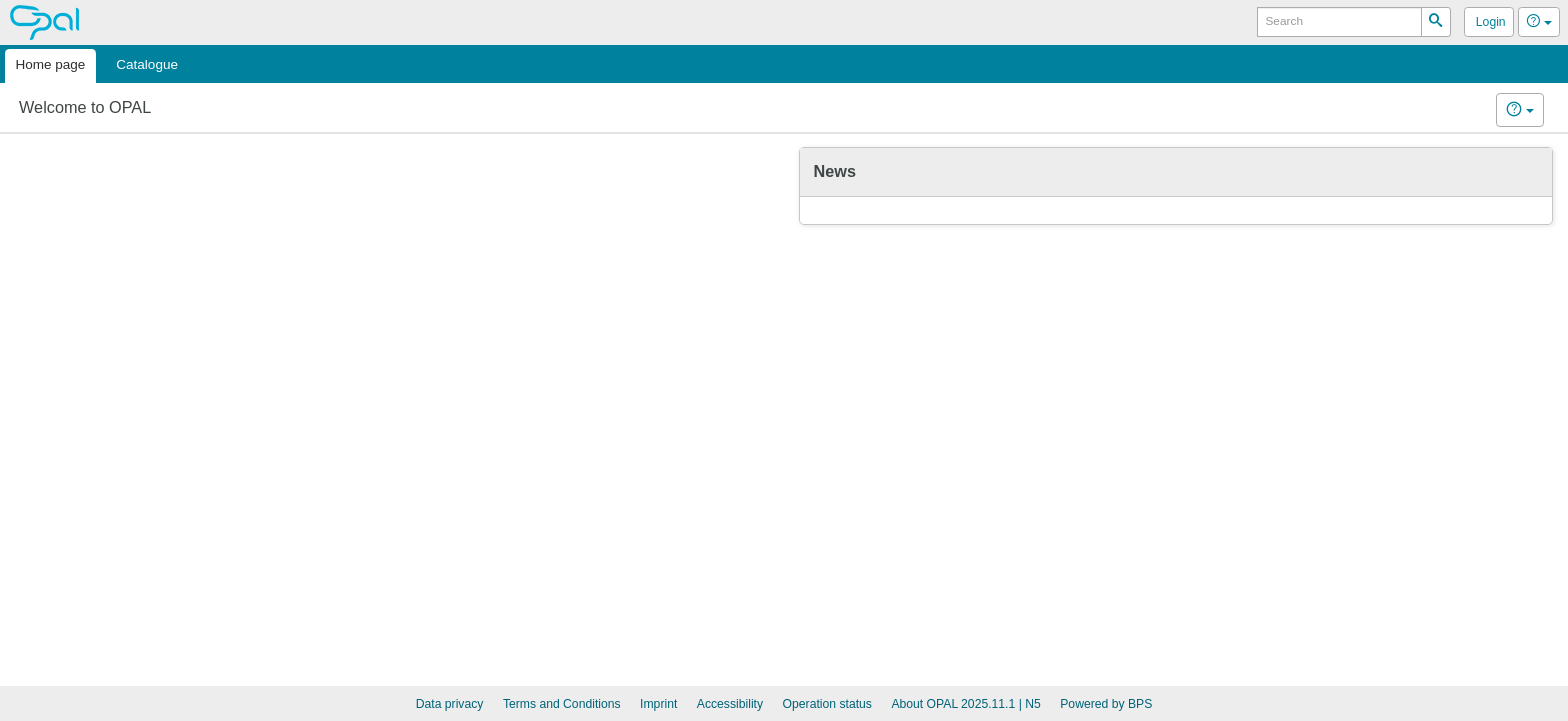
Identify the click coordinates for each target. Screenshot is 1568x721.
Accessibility (730, 704)
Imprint (658, 704)
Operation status (827, 704)
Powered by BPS (1106, 704)
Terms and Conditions (562, 704)
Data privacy (450, 704)
